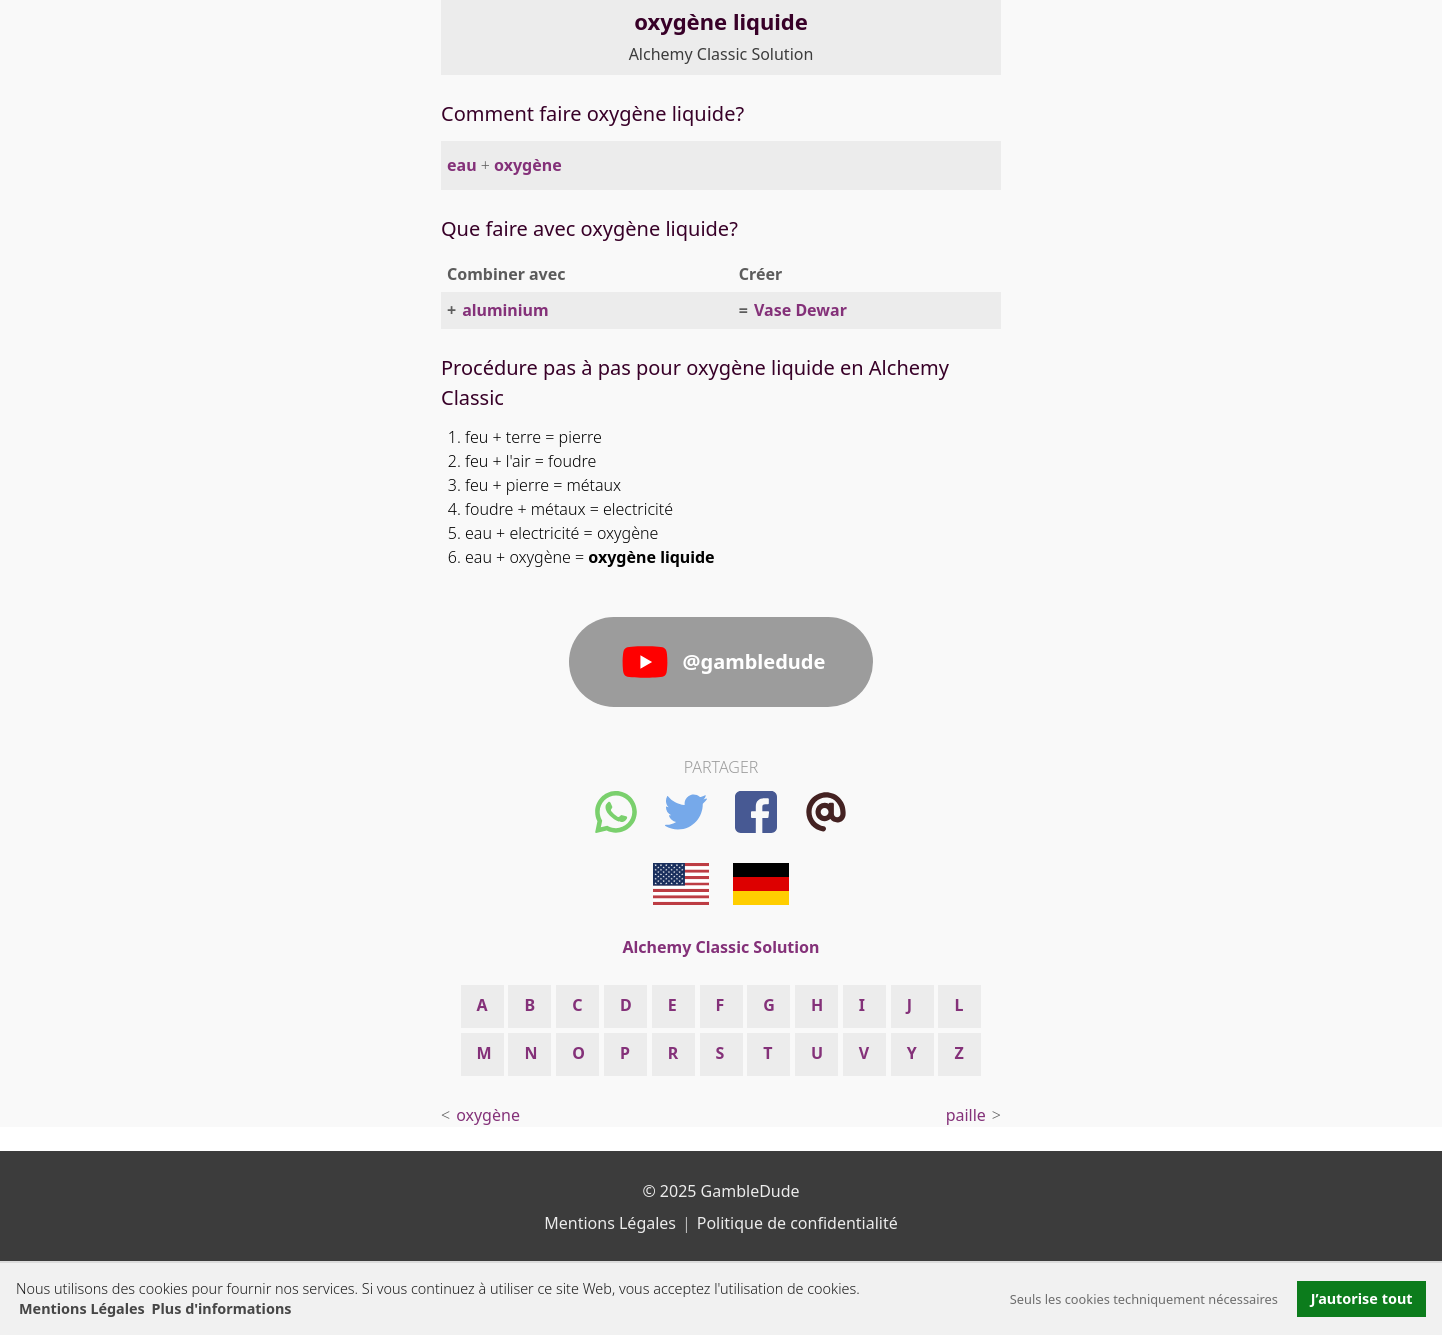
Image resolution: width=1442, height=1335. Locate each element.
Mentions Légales (82, 1308)
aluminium (505, 310)
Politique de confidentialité (797, 1223)
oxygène (528, 165)
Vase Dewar (800, 310)
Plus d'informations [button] (222, 1308)
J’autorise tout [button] (1362, 1298)
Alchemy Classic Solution (721, 54)
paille (966, 1115)
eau (462, 165)
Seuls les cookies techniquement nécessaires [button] (1144, 1299)
